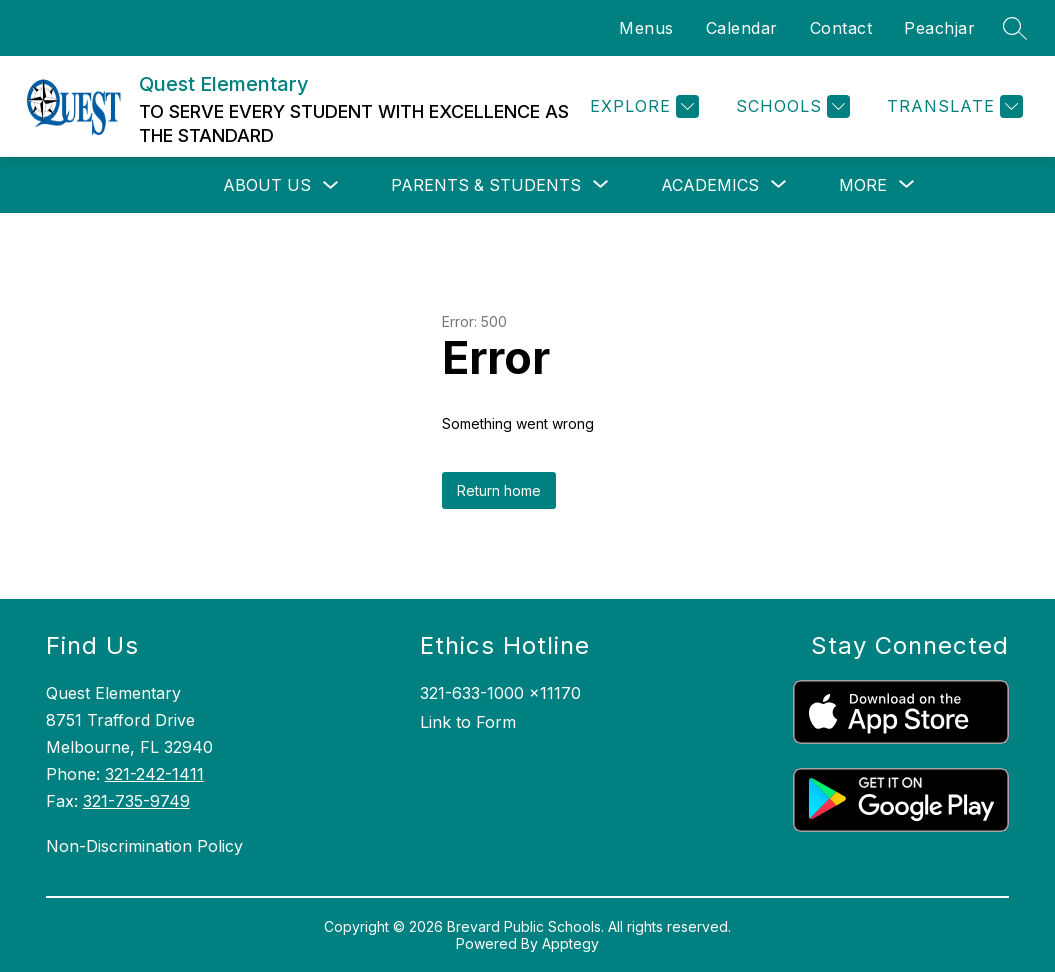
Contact (841, 28)
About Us (267, 185)
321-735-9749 (136, 801)
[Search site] (1015, 28)
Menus (646, 28)
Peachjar (939, 28)
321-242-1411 (154, 774)
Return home (499, 490)
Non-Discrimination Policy (144, 846)
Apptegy (570, 943)
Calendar (742, 28)
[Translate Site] (952, 106)
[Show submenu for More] (863, 185)
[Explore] (642, 106)
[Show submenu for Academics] (710, 185)
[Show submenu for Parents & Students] (486, 185)
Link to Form (468, 722)
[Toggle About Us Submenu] (331, 185)
